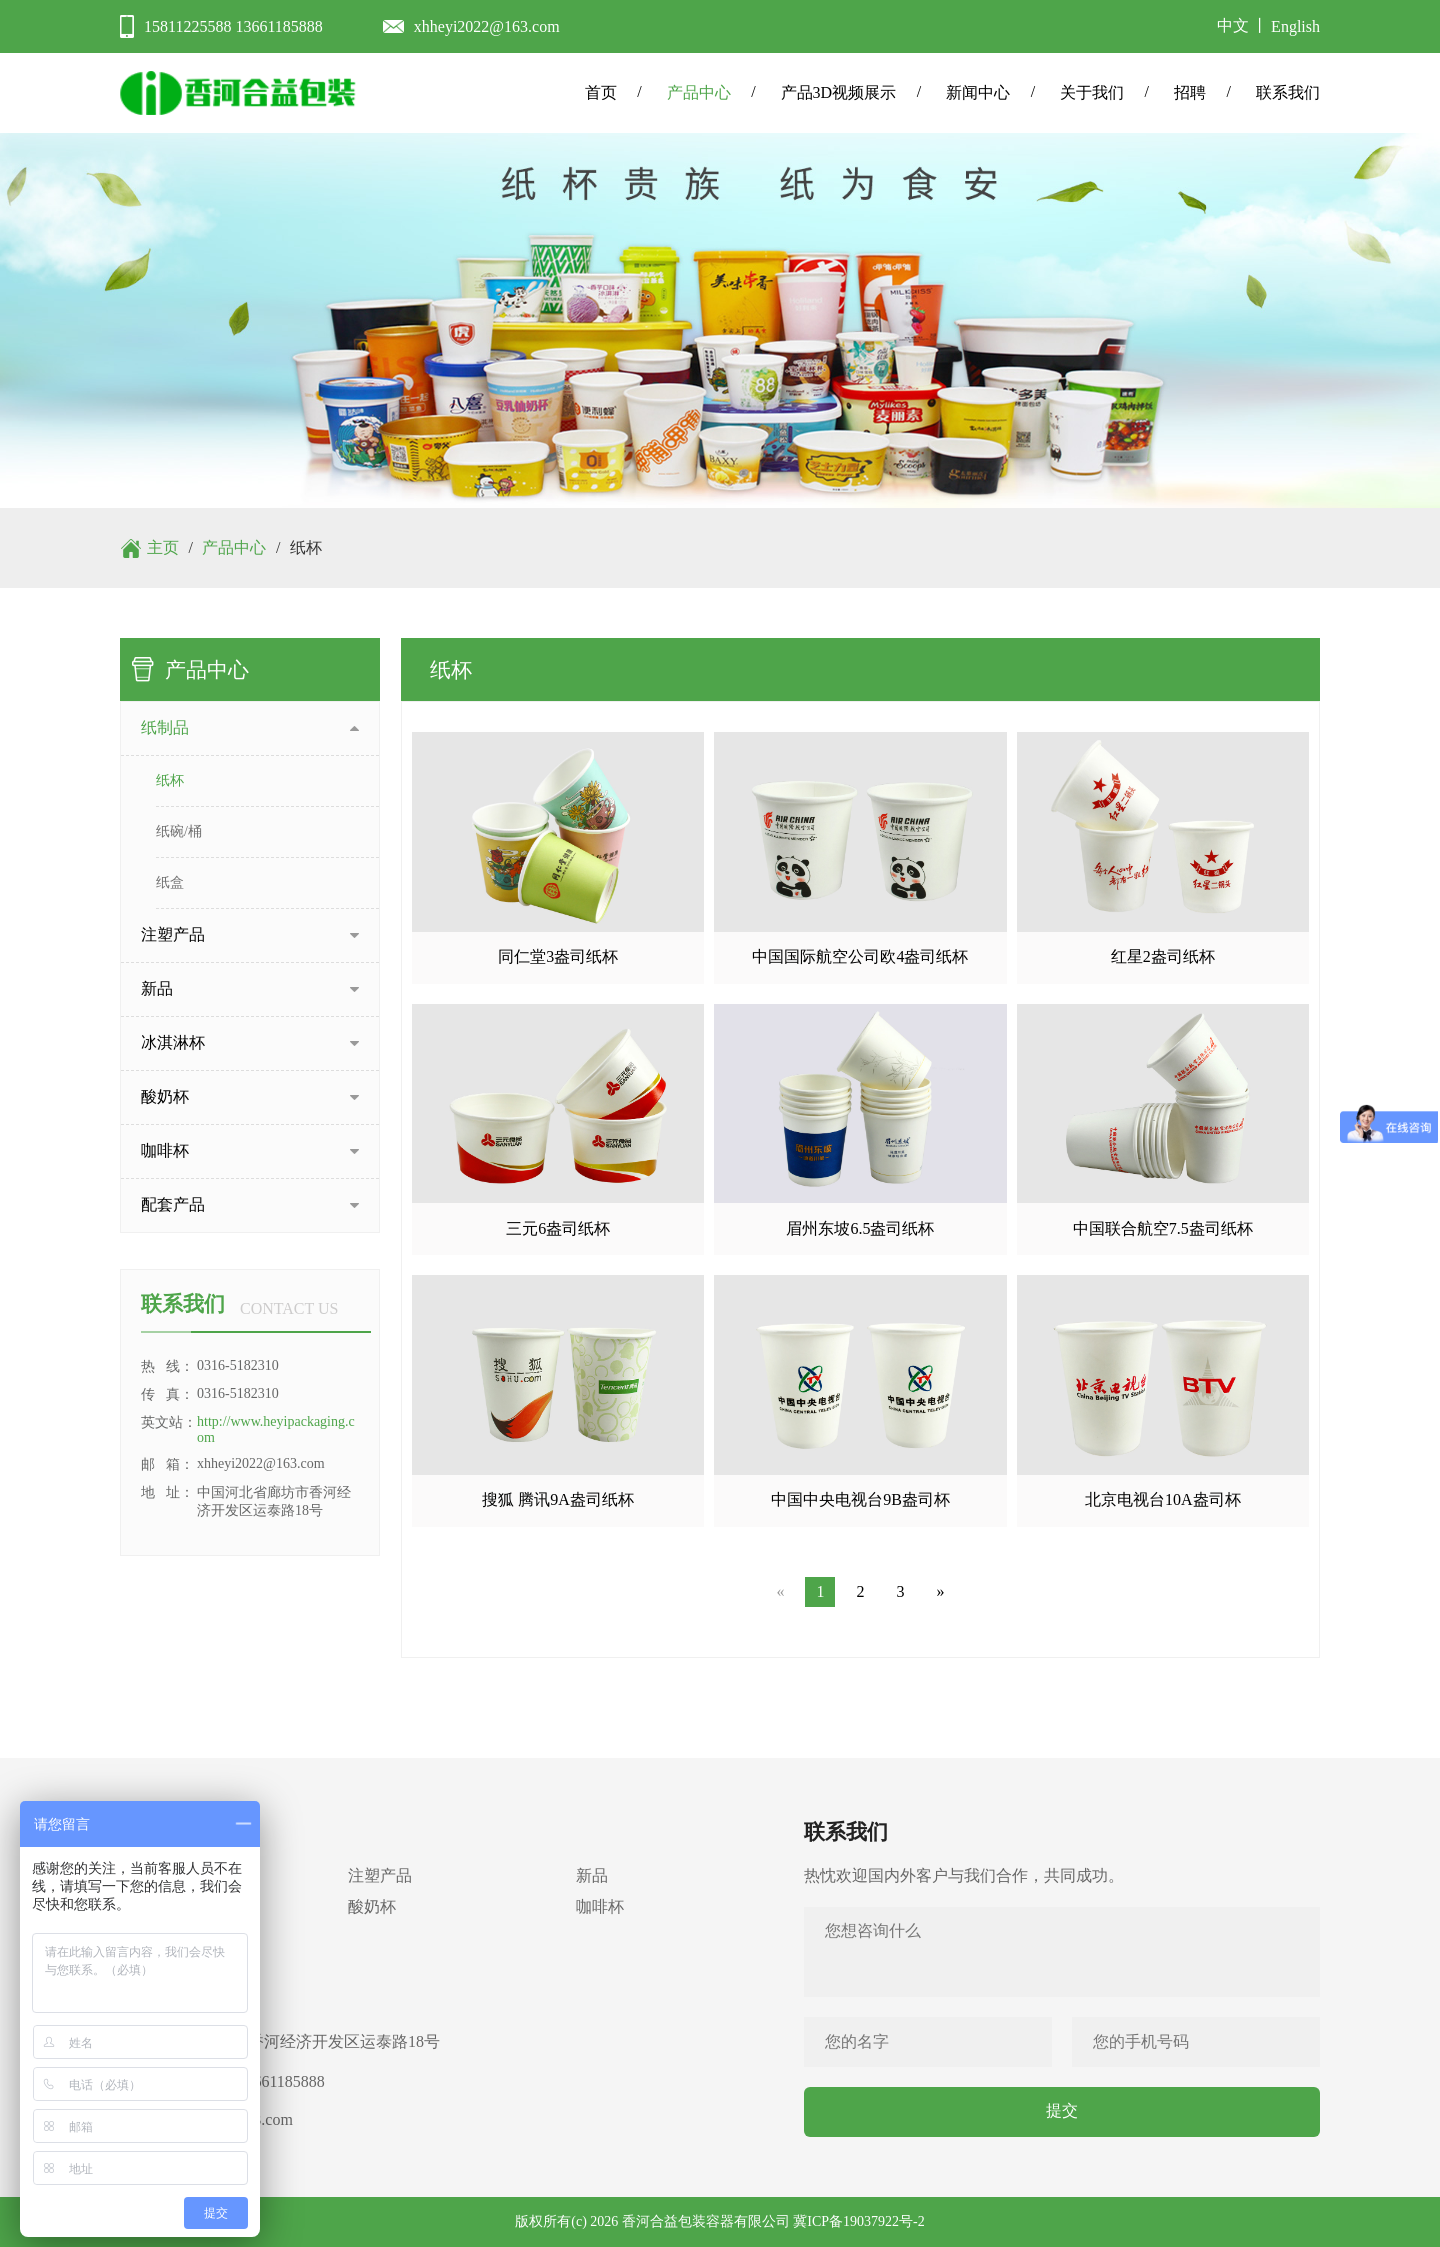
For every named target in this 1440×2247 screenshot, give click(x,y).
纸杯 (170, 780)
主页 (163, 547)
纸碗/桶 (179, 831)
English (1295, 26)
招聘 (1190, 92)
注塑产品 (380, 1875)
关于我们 (1092, 92)
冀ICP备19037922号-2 (858, 2221)
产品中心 (699, 92)
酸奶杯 (372, 1906)
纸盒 (170, 882)
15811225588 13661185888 (233, 26)
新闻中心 (978, 92)
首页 (601, 92)
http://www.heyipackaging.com (276, 1429)
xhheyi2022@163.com (487, 26)
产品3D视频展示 (839, 92)
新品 (592, 1875)
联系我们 (1288, 92)
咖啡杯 (600, 1906)
